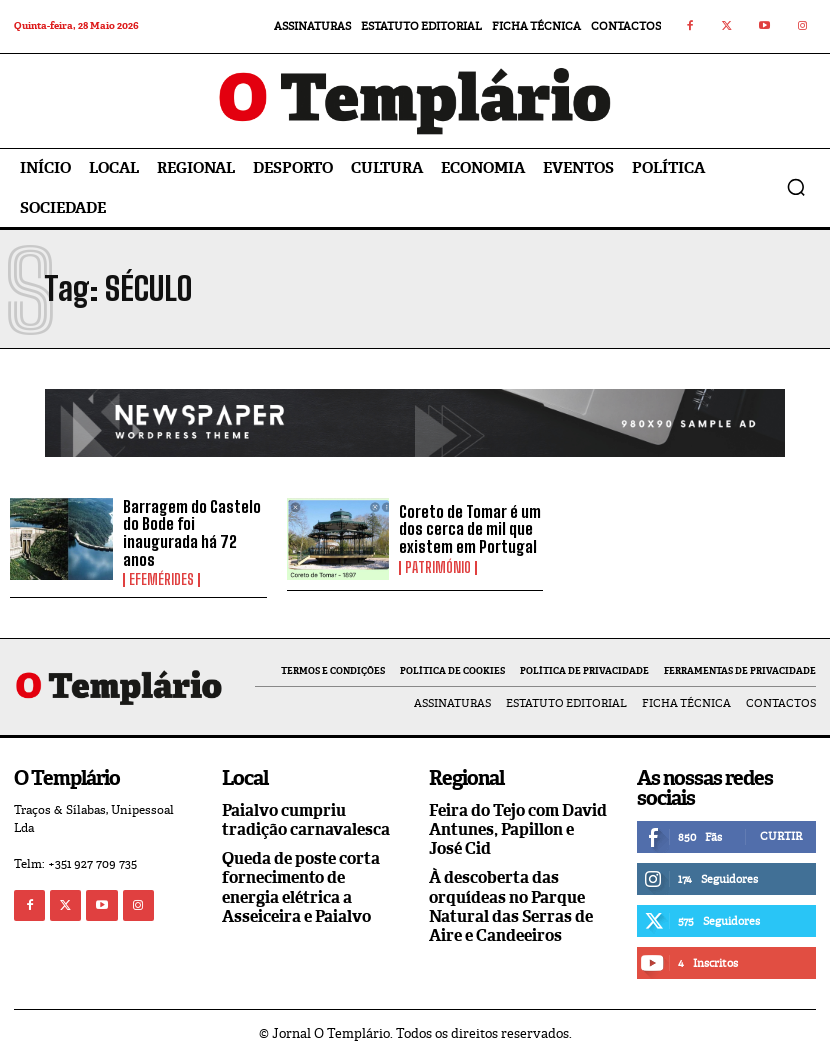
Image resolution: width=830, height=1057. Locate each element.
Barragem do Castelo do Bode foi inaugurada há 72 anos (192, 533)
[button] (796, 187)
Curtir (781, 836)
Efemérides (161, 580)
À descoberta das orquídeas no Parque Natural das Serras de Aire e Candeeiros (511, 906)
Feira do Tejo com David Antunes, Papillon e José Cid (518, 829)
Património (438, 568)
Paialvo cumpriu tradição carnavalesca (306, 820)
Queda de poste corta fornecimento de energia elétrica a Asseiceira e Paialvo (301, 887)
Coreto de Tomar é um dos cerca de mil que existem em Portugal (470, 529)
